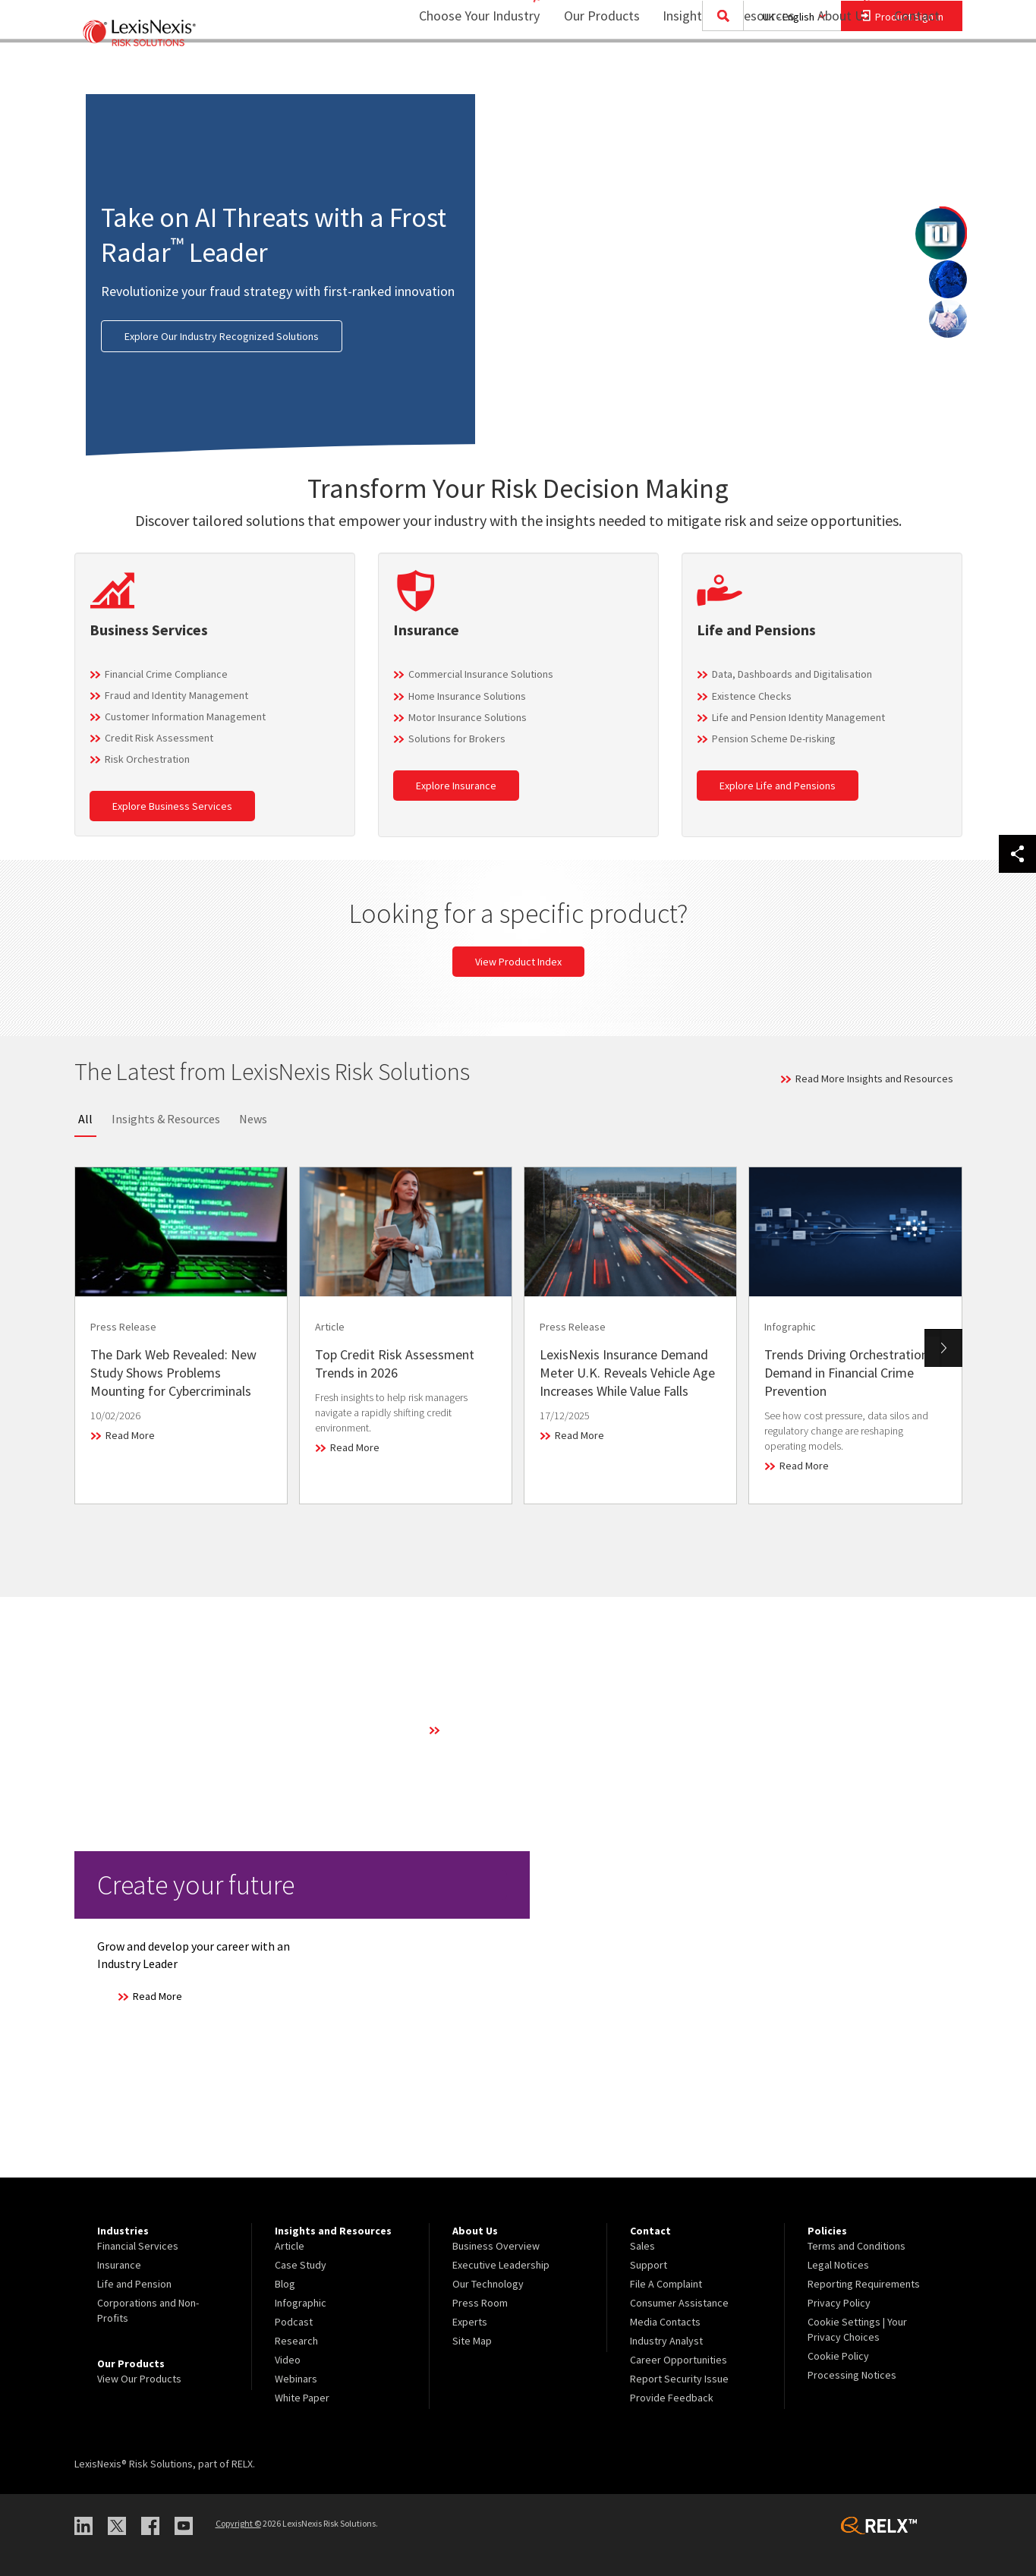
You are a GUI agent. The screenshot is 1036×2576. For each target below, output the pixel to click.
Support (648, 2265)
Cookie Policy (838, 2356)
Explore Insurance (456, 785)
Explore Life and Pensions (778, 785)
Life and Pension (134, 2284)
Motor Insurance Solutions (467, 717)
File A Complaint (666, 2284)
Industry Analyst (666, 2341)
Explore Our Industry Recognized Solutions (221, 336)
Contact (917, 72)
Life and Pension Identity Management (798, 717)
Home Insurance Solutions (467, 696)
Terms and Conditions (856, 2246)
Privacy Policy (839, 2303)
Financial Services (137, 2246)
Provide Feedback (671, 2397)
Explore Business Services (172, 806)
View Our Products (139, 2378)
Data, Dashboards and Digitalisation (792, 674)
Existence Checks (752, 696)
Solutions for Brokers (456, 738)
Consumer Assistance (679, 2303)
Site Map (472, 2341)
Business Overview (496, 2246)
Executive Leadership (500, 2265)
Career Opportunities (678, 2360)
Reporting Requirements (864, 2284)
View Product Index (518, 961)
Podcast (294, 2322)
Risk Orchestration (147, 759)
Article (289, 2246)
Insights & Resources (166, 1118)
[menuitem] (592, 73)
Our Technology (488, 2284)
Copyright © (238, 2523)
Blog (285, 2284)
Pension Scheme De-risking (774, 738)
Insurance (119, 2265)
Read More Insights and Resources (874, 1078)
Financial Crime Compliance (166, 674)
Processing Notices (852, 2375)
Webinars (296, 2378)
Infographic (300, 2303)
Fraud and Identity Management (176, 695)
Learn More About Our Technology (521, 1730)
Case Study (300, 2265)
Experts (469, 2322)
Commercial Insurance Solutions (480, 674)
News (253, 1118)
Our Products (592, 72)
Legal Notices (838, 2265)
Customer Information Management (185, 716)
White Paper (302, 2397)
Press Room (480, 2303)
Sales (642, 2246)
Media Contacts (665, 2322)
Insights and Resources (719, 72)
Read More (130, 1435)
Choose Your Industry (459, 72)
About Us (834, 72)
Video (288, 2360)
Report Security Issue (679, 2378)
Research (296, 2341)
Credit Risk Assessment (159, 738)
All (85, 1118)
